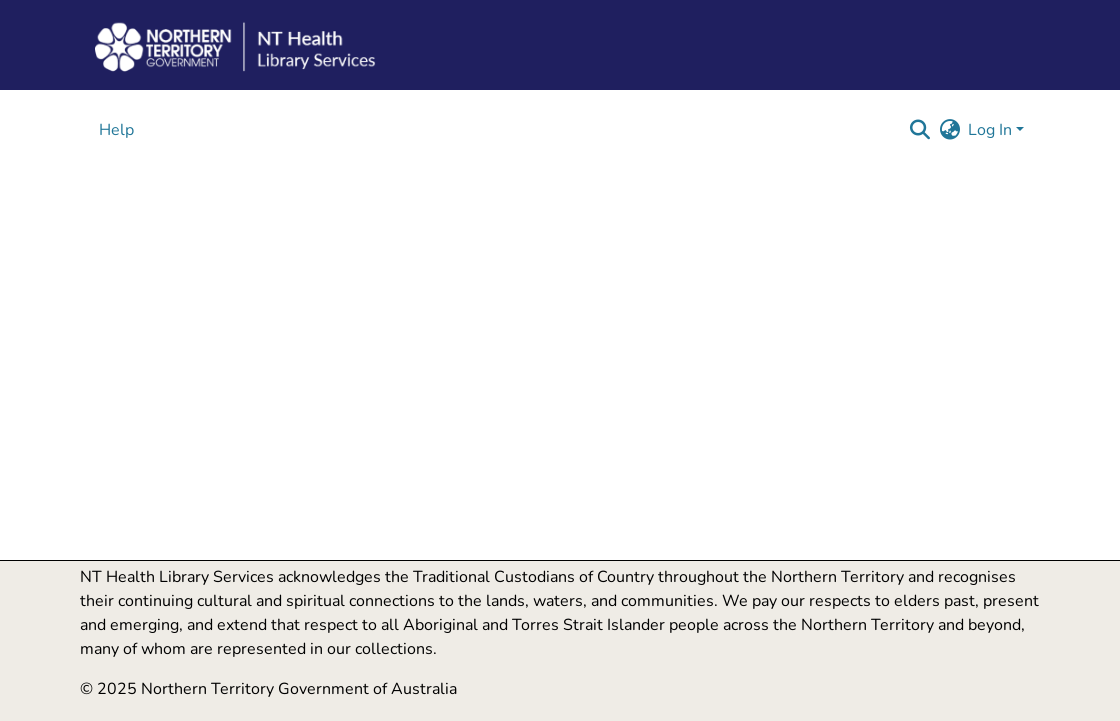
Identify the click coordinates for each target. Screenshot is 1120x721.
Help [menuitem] (116, 130)
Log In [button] (992, 130)
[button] (919, 130)
